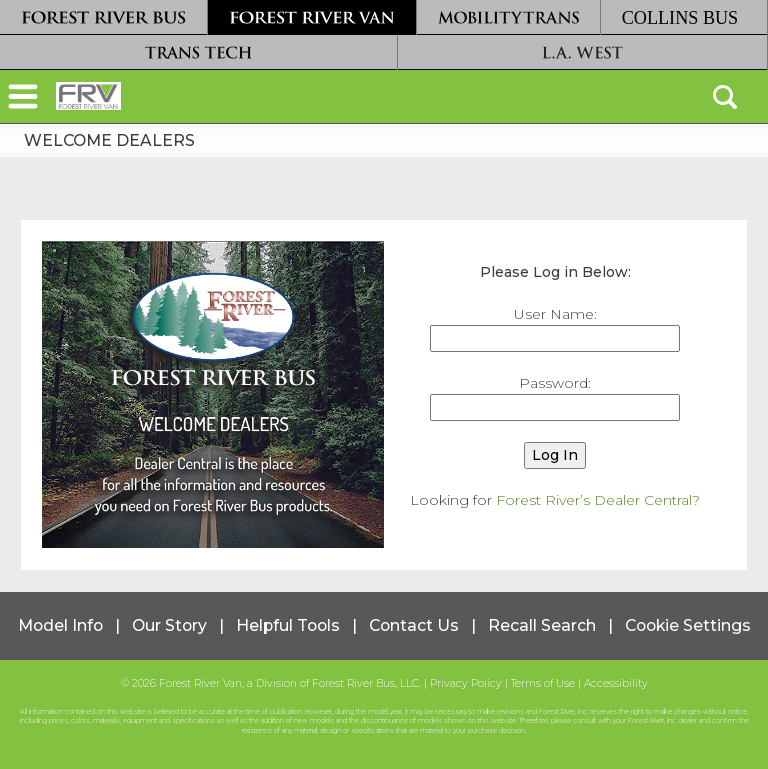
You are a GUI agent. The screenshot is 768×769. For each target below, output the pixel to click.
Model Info (60, 625)
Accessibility (616, 683)
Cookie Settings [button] (688, 625)
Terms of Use (543, 683)
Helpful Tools (288, 625)
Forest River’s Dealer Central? (598, 500)
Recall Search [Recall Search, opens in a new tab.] (542, 625)
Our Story (169, 625)
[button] (23, 99)
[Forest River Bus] (103, 17)
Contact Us (414, 625)
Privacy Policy (466, 683)
